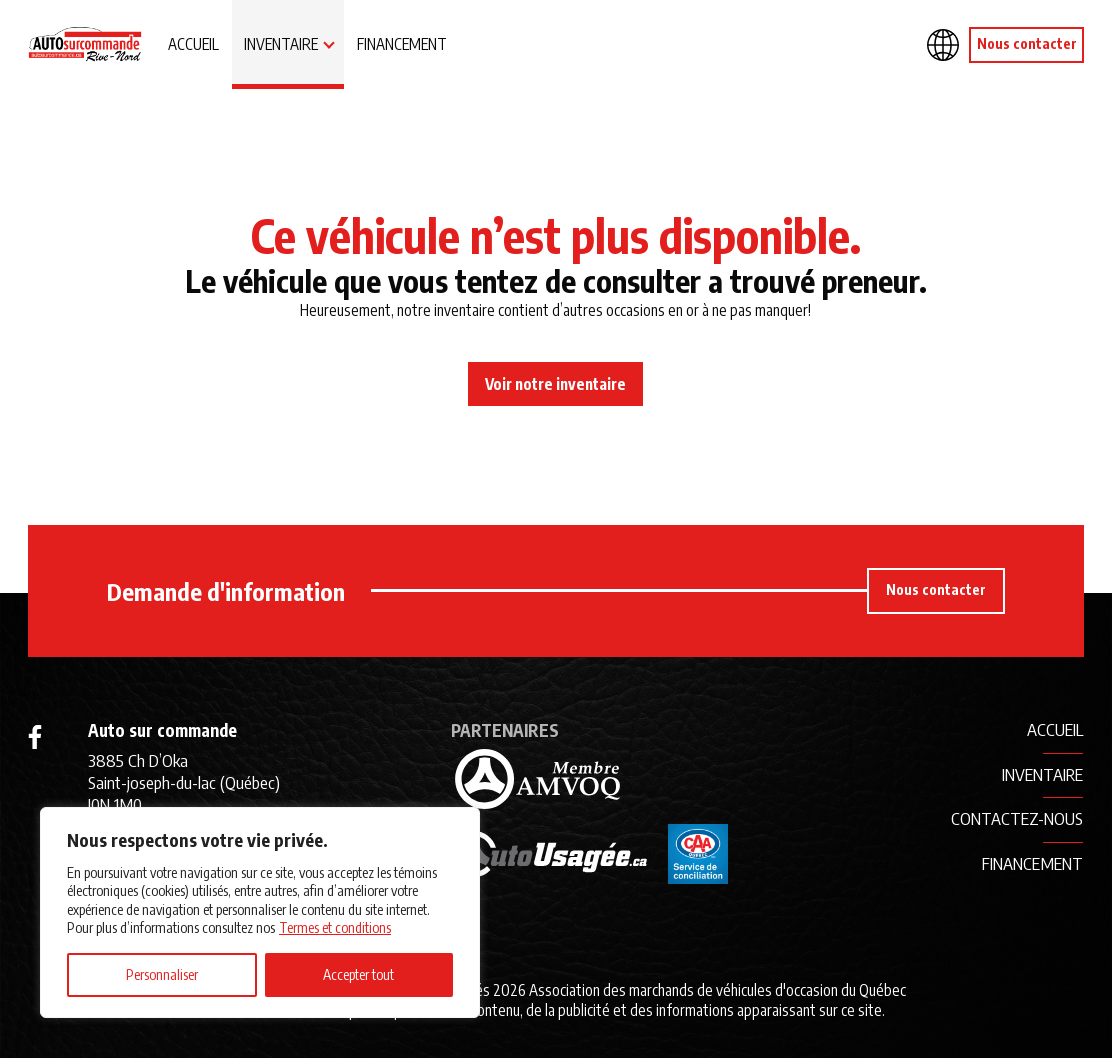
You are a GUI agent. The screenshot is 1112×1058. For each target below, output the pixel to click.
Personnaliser (162, 974)
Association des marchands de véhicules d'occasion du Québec (717, 989)
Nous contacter (1027, 43)
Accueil (193, 43)
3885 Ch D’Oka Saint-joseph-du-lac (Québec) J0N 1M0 (184, 782)
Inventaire (281, 43)
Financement (402, 43)
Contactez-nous (1017, 818)
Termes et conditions (335, 927)
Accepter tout (358, 974)
